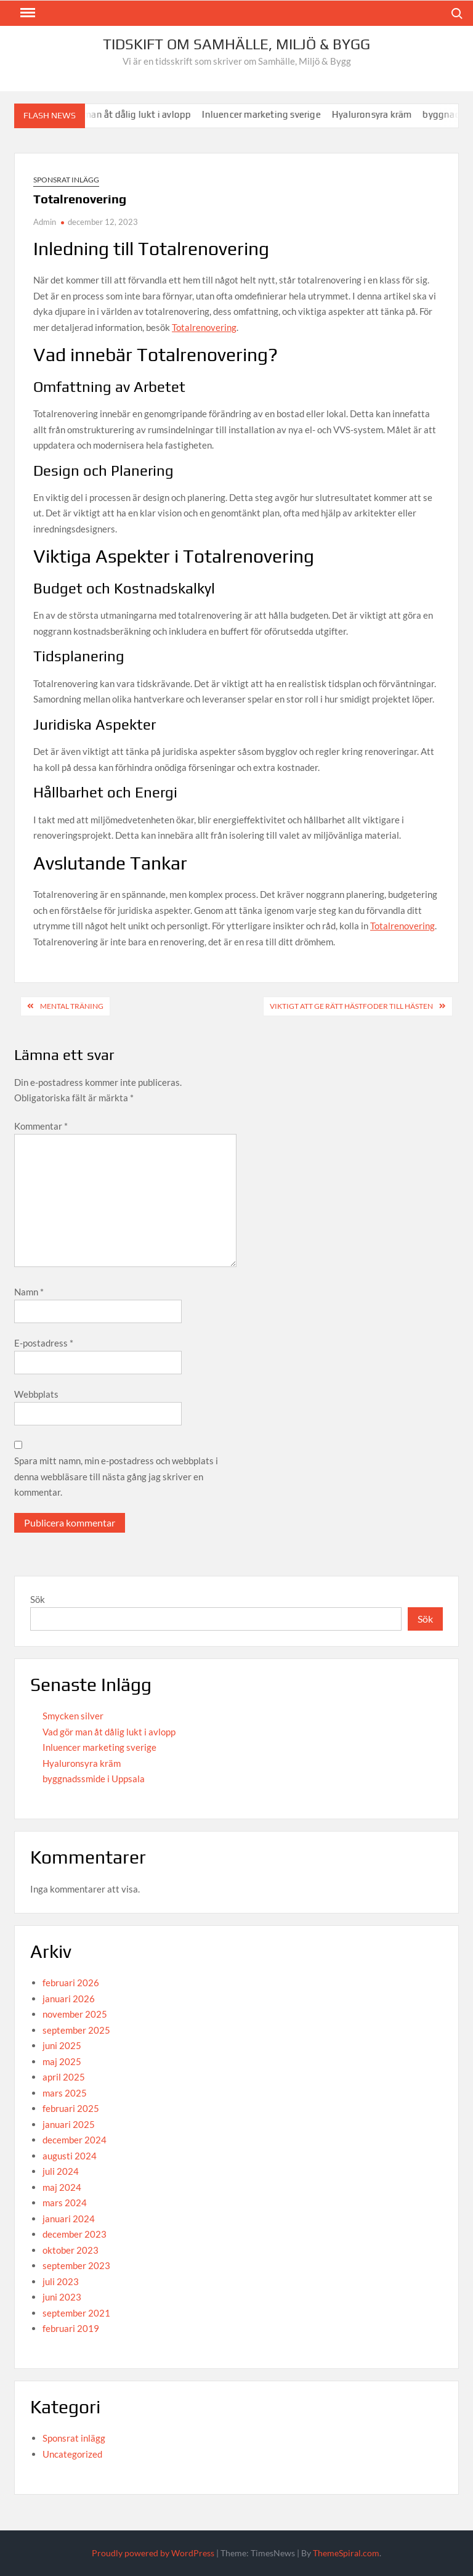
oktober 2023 (70, 2250)
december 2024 (74, 2139)
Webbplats (36, 1394)
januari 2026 (68, 1998)
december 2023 (74, 2234)
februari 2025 (70, 2108)
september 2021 (76, 2312)
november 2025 (74, 2014)
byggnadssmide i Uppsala (93, 1778)
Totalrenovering (204, 327)
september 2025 (76, 2030)
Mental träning (71, 1006)
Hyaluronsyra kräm (377, 114)
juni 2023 (61, 2296)
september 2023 (76, 2265)
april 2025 (63, 2076)
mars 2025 (64, 2092)
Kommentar (41, 1125)
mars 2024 (64, 2202)
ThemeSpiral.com (346, 2553)
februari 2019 (70, 2328)
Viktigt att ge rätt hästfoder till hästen (351, 1006)
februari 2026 (70, 1982)
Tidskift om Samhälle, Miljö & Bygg (236, 44)
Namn (29, 1291)
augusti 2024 (69, 2155)
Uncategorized (72, 2454)
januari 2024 (68, 2218)
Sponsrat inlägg (66, 179)
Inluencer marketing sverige (267, 114)
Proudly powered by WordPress (153, 2553)
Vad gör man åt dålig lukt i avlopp (125, 114)
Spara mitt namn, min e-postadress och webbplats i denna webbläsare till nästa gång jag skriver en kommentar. (116, 1476)
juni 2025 (61, 2045)
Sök (37, 1599)
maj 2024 (61, 2187)
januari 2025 (68, 2124)
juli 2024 (60, 2171)
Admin (44, 222)
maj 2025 (61, 2061)
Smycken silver (72, 1715)
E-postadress (43, 1342)
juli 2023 (60, 2281)
